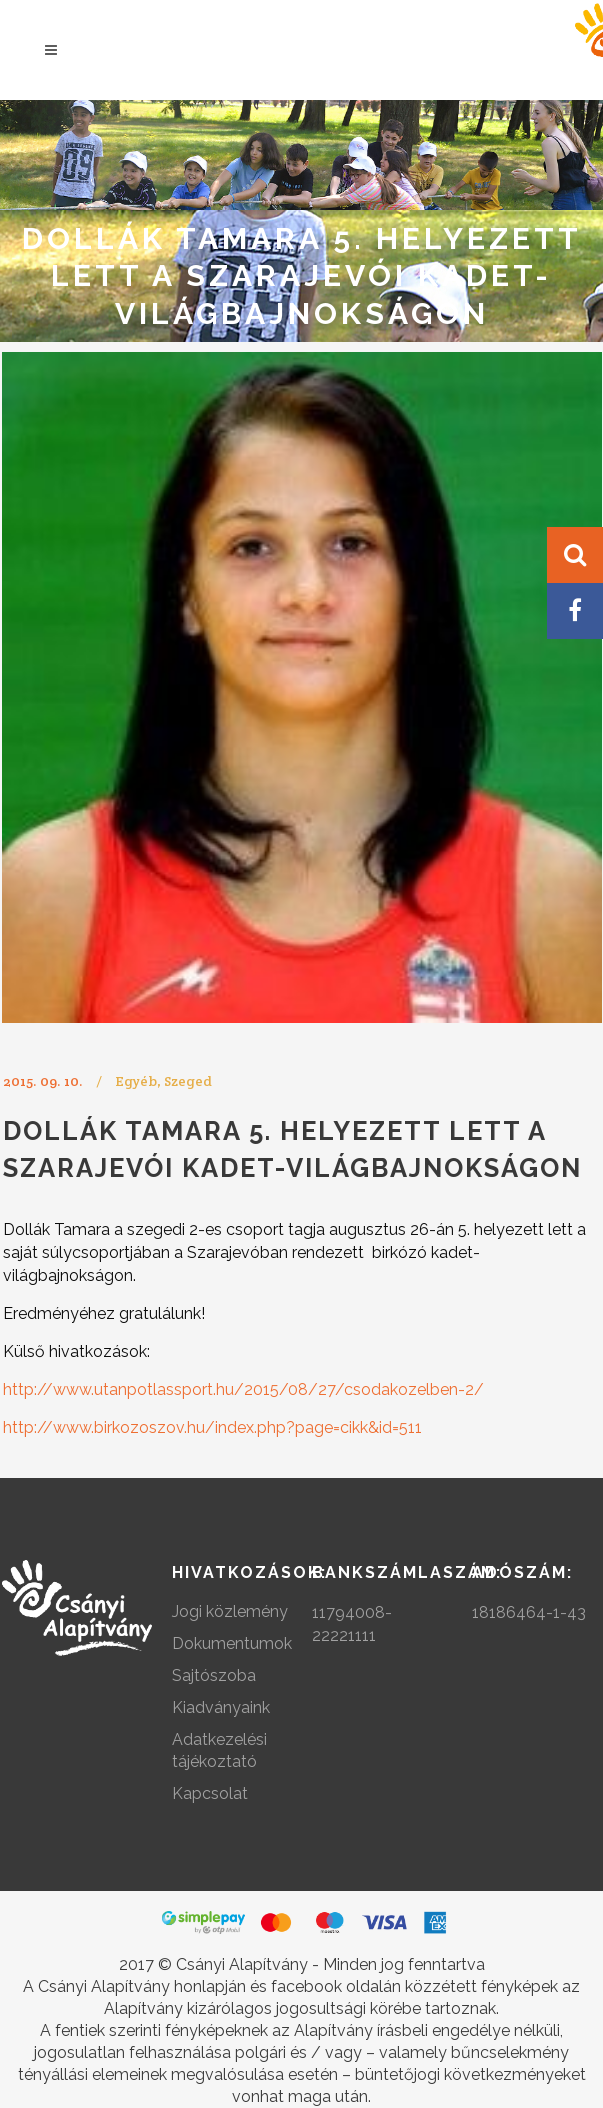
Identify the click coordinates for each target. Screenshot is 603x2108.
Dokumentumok (232, 1643)
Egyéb (136, 1081)
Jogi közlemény (230, 1611)
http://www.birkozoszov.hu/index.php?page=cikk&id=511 (212, 1427)
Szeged (188, 1081)
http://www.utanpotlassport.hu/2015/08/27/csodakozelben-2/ (243, 1389)
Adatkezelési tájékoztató (219, 1750)
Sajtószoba (214, 1675)
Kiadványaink (221, 1707)
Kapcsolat (210, 1793)
